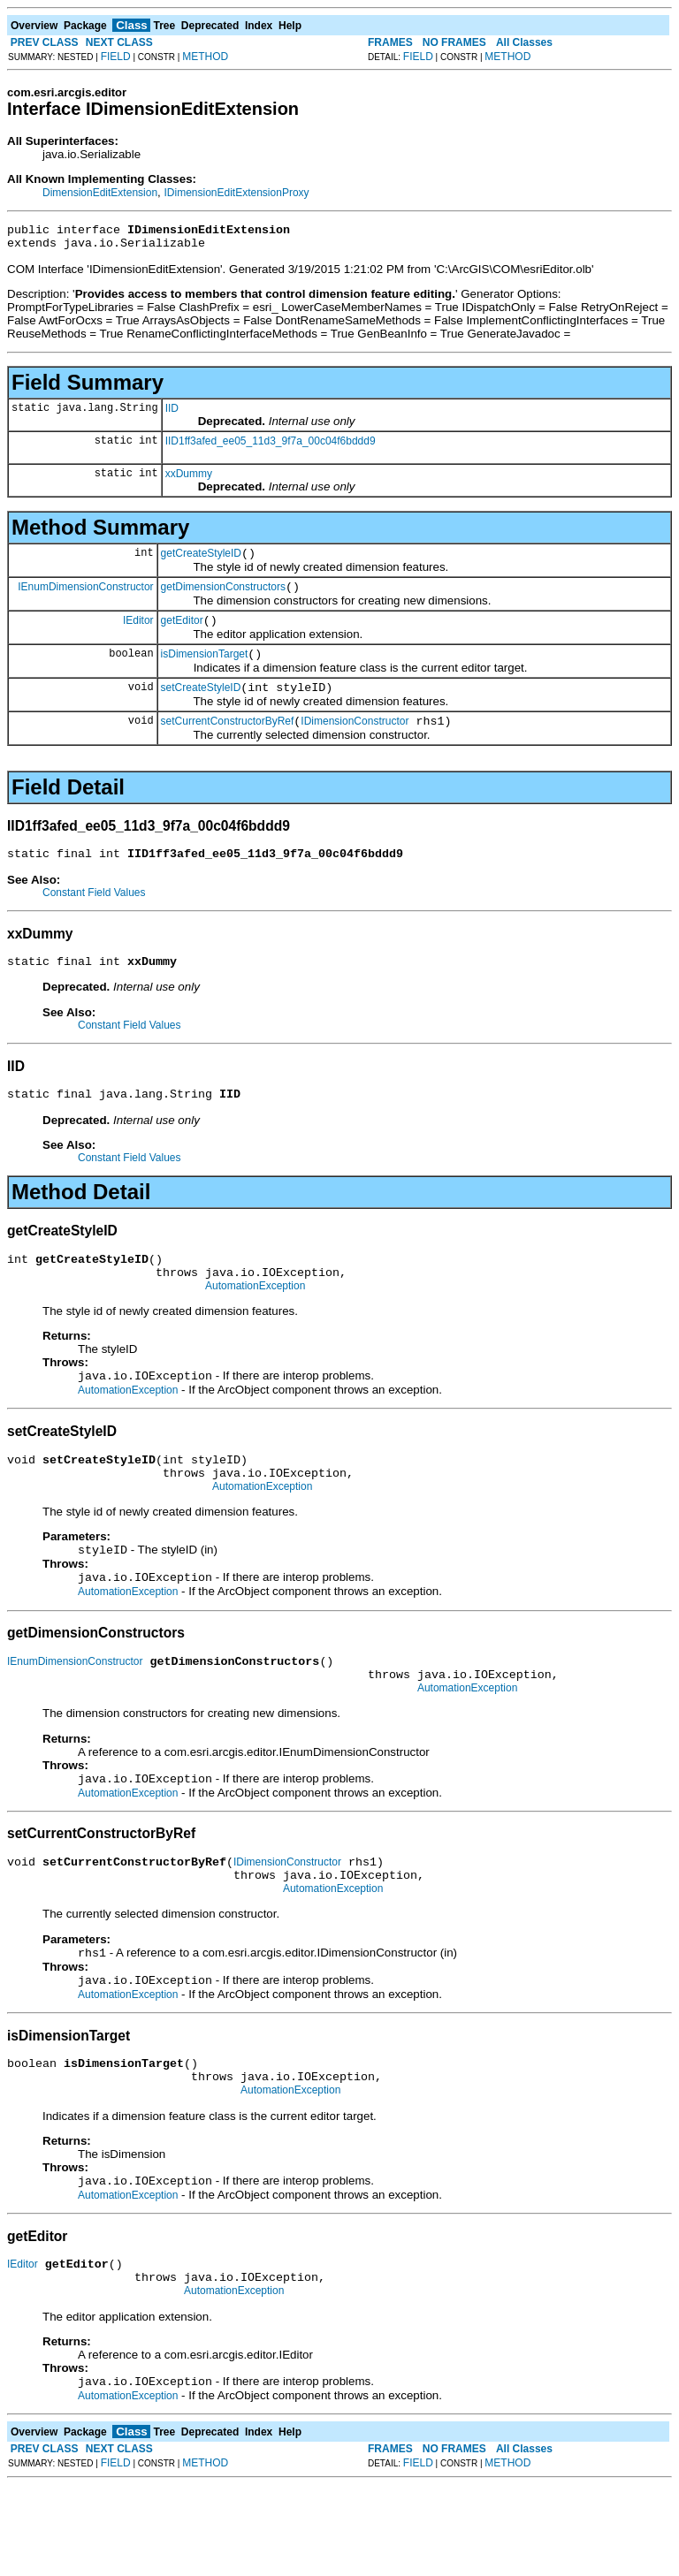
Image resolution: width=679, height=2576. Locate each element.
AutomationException (255, 1323)
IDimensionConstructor (354, 742)
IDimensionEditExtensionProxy (236, 192)
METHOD (205, 56)
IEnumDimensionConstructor (85, 596)
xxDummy (188, 479)
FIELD (116, 56)
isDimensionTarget (204, 670)
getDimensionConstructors (223, 597)
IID (172, 413)
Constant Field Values (94, 916)
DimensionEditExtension (99, 192)
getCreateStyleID (201, 561)
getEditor (182, 633)
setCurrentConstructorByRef (227, 742)
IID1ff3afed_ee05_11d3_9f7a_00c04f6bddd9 (270, 446)
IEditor (138, 633)
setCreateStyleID (201, 706)
